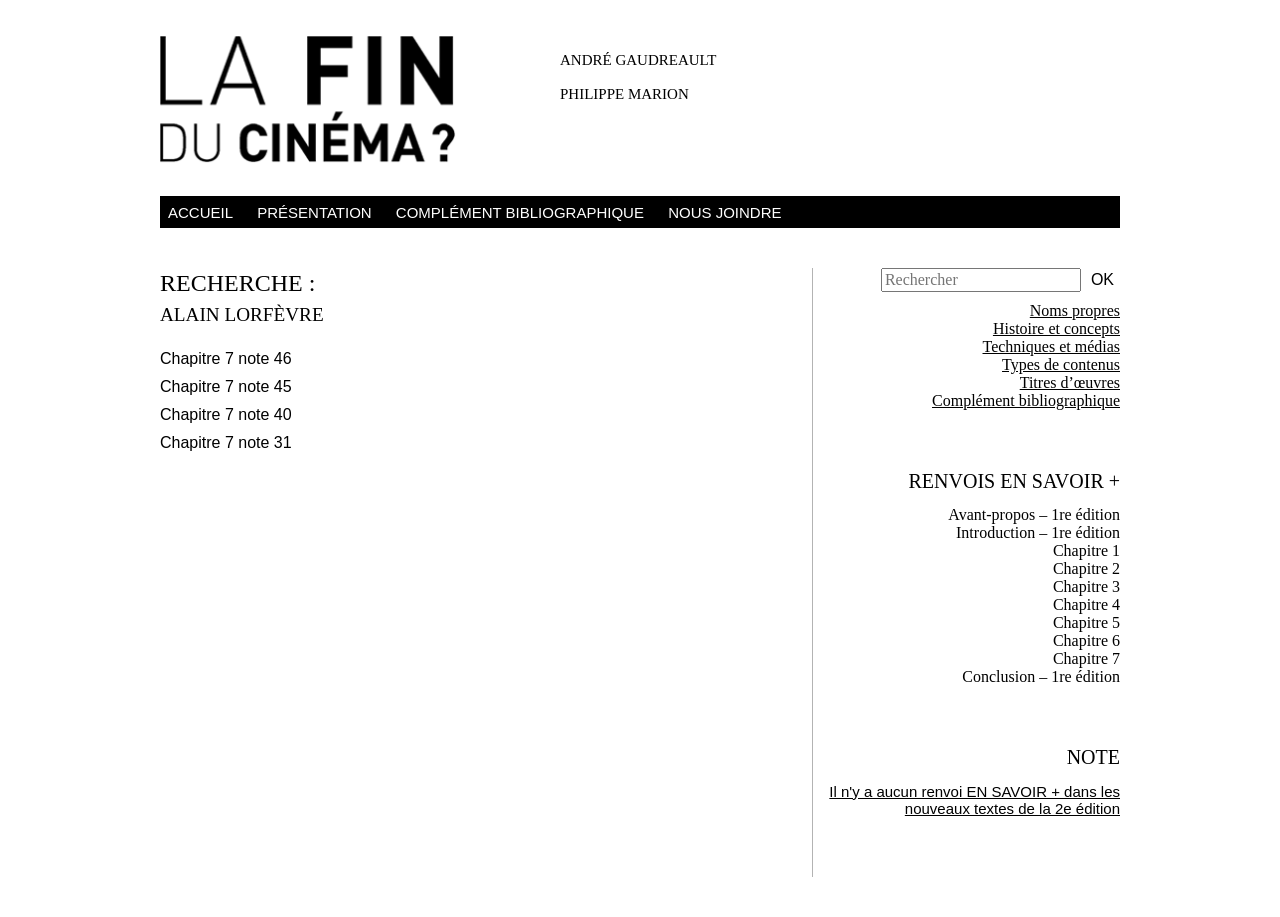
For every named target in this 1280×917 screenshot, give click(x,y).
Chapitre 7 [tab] (1086, 658)
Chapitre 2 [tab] (1086, 568)
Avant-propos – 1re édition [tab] (1034, 514)
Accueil (200, 212)
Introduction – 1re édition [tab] (1038, 532)
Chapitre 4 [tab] (1086, 604)
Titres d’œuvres (1070, 382)
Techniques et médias (1052, 346)
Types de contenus (1061, 364)
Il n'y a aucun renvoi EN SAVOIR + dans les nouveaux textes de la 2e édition (974, 800)
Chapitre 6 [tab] (1086, 640)
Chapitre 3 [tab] (1086, 586)
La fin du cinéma (320, 103)
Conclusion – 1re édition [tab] (1041, 676)
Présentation (314, 212)
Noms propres (1075, 310)
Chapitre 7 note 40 (226, 414)
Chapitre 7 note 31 (226, 442)
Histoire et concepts (1056, 328)
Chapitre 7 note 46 (226, 358)
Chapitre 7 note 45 (226, 386)
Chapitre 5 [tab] (1086, 622)
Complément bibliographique (520, 212)
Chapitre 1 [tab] (1086, 550)
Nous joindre (724, 212)
